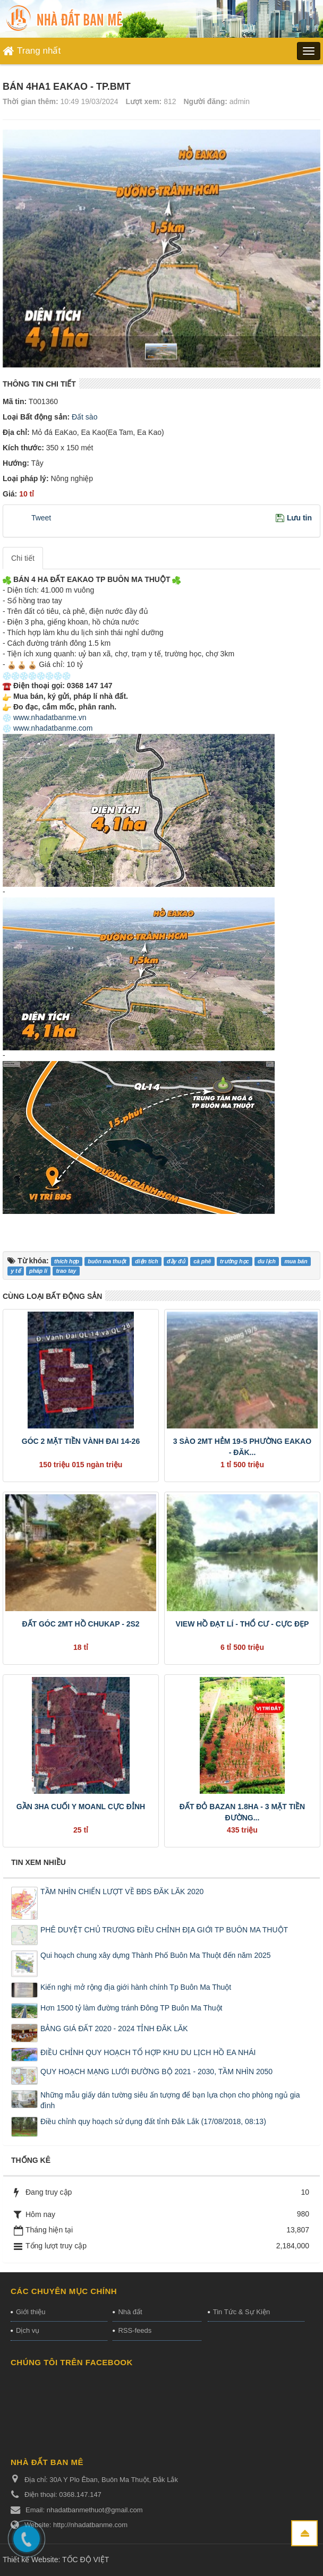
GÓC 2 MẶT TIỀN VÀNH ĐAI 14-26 (81, 1441)
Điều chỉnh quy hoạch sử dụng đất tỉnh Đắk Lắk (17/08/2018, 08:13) (153, 2121)
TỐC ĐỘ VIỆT (85, 2559)
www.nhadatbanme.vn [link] (50, 717)
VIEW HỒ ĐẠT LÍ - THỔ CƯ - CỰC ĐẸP (242, 1624)
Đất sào (83, 417)
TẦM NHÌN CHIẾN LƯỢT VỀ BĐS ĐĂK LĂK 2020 (121, 1891)
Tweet (41, 518)
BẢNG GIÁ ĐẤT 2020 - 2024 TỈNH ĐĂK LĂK (114, 2028)
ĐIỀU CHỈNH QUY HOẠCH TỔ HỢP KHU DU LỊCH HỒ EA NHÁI (148, 2052)
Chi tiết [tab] (23, 558)
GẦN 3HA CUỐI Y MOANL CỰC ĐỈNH (80, 1806)
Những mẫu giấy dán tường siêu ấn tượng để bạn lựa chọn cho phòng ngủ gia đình (170, 2100)
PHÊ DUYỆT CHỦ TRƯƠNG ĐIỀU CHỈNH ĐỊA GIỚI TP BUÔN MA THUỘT (164, 1929)
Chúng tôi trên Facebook (72, 2362)
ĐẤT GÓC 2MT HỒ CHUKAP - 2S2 (80, 1624)
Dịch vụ (27, 2330)
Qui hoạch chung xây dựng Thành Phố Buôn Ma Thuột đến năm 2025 (155, 1955)
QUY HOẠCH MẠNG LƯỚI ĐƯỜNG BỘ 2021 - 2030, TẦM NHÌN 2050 (156, 2071)
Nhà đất (130, 2312)
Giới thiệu (30, 2312)
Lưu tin (299, 518)
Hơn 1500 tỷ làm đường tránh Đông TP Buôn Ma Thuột (131, 2008)
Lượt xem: (143, 101)
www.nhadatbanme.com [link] (52, 728)
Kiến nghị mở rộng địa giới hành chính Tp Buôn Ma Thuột (135, 1987)
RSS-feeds (134, 2330)
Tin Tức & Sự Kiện (241, 2312)
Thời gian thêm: (30, 101)
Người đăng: (205, 101)
